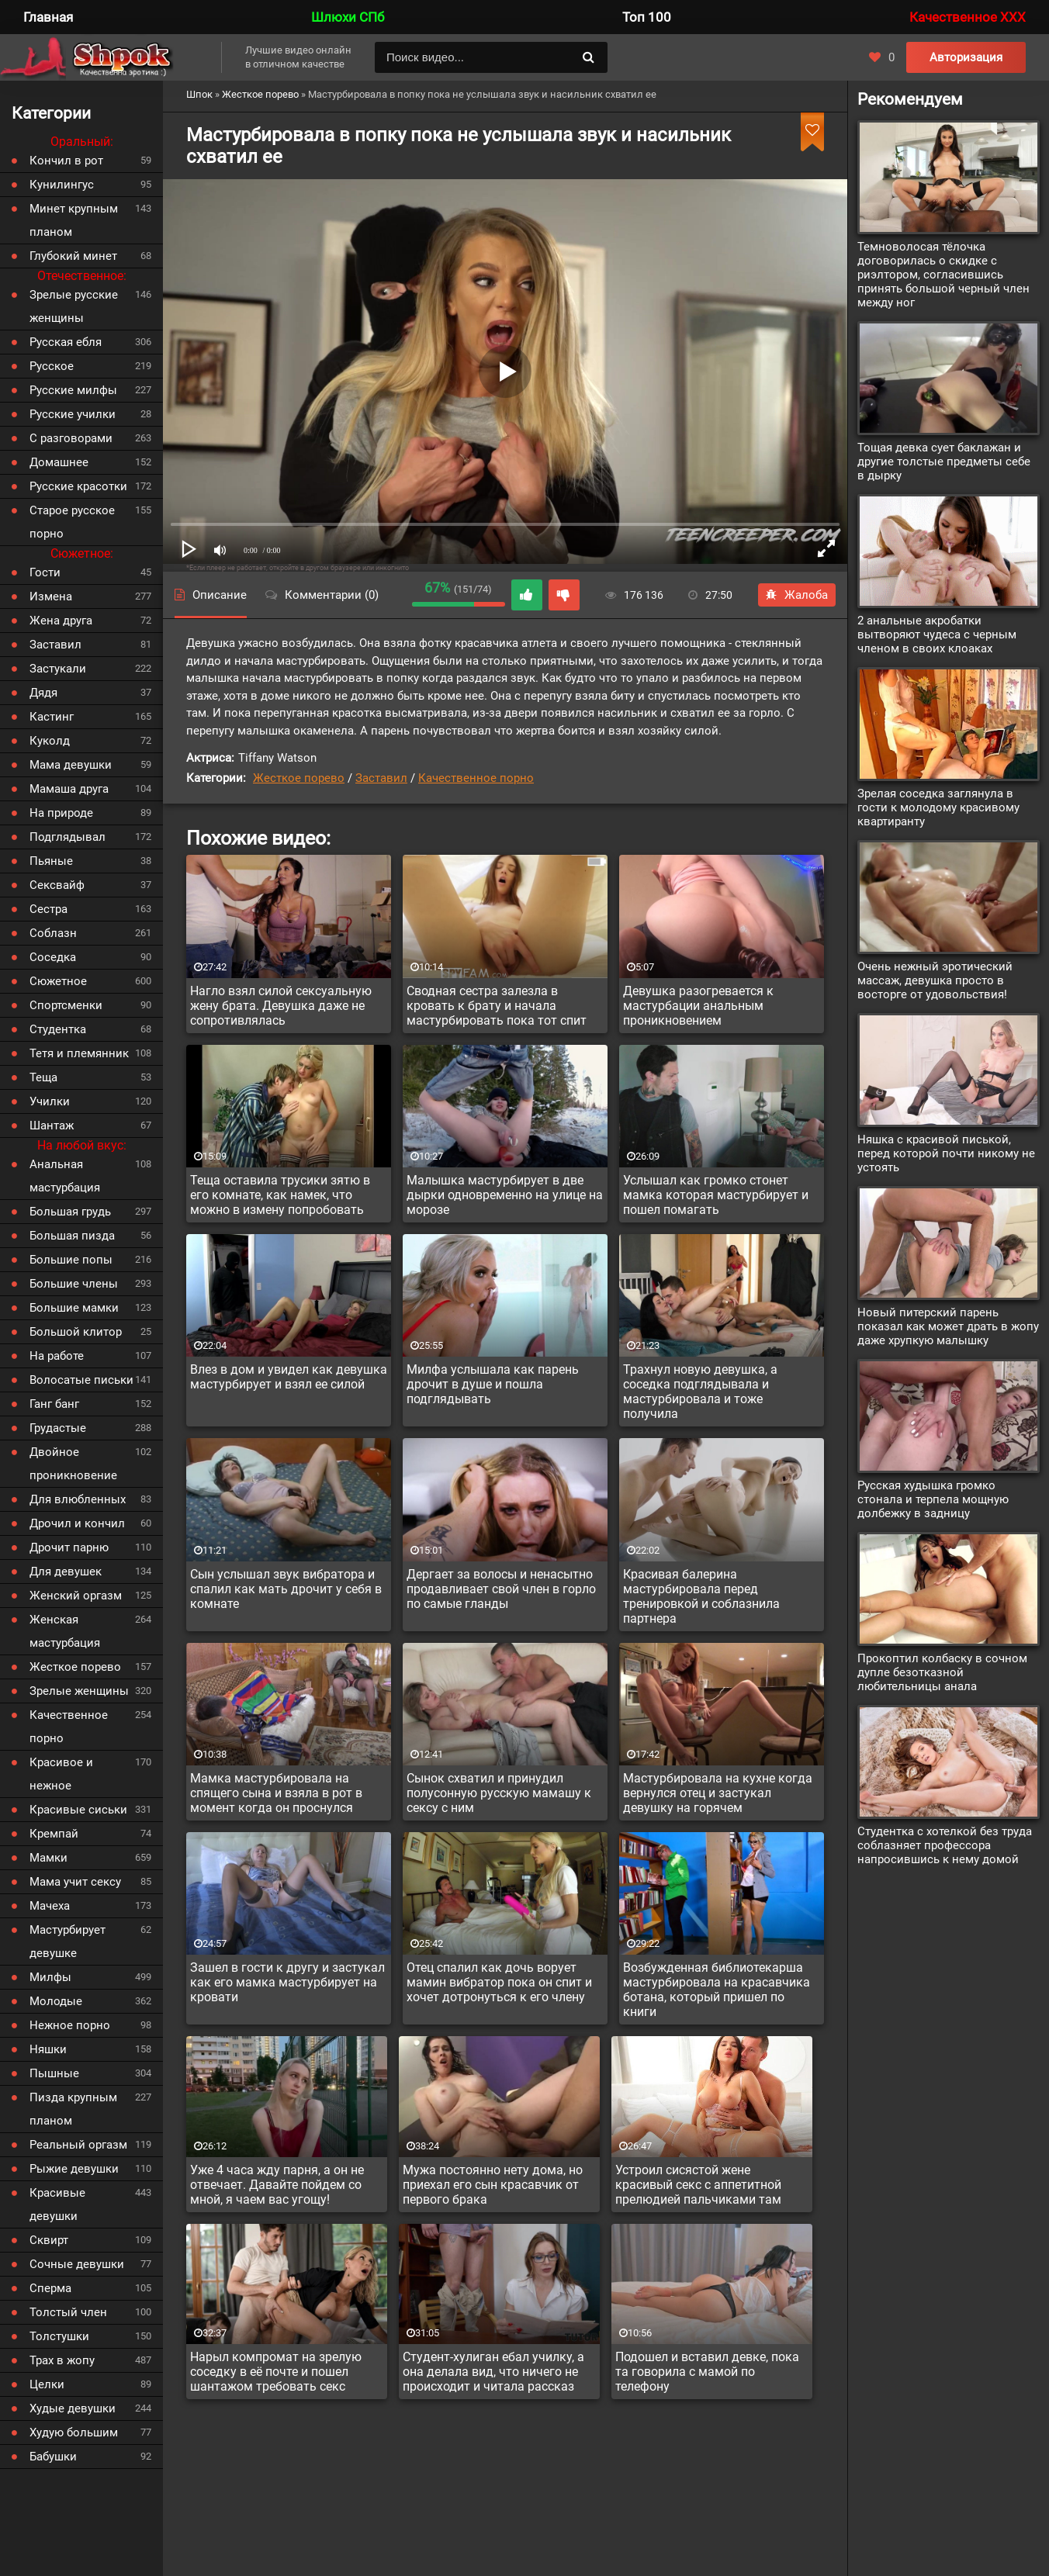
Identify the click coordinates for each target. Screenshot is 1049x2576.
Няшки (48, 2049)
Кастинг (51, 717)
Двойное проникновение (73, 1463)
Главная (48, 17)
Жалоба (797, 595)
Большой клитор (75, 1332)
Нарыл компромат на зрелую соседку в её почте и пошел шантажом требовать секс (276, 2372)
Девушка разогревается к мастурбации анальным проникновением (698, 1006)
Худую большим (73, 2432)
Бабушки (53, 2457)
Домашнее (58, 462)
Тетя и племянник (79, 1053)
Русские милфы (73, 390)
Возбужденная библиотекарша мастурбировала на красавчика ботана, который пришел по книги (716, 1989)
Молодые (55, 2001)
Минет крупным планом (73, 220)
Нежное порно (69, 2025)
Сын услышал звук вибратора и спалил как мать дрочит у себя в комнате (286, 1589)
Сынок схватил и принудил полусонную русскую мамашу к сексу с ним (499, 1793)
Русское (51, 366)
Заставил (381, 778)
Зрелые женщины (79, 1691)
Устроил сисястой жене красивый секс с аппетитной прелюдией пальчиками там (698, 2185)
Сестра (48, 909)
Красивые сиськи (78, 1810)
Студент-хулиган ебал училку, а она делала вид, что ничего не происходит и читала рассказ (493, 2372)
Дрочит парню (69, 1547)
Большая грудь (70, 1212)
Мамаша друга (69, 789)
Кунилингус (61, 185)
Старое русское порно (72, 522)
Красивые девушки (57, 2204)
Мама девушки (70, 765)
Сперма (50, 2288)
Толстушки (59, 2336)
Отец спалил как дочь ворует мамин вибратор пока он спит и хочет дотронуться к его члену (499, 1982)
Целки (46, 2384)
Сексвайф (57, 885)
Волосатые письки (81, 1380)
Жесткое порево (298, 778)
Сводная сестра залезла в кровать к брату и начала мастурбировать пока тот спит (497, 1006)
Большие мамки (74, 1308)
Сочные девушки (76, 2264)
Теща (43, 1077)
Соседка (52, 957)
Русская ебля (65, 342)
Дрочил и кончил (77, 1523)
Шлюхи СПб (347, 17)
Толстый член (68, 2312)
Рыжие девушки (74, 2169)
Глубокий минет (73, 256)
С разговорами (71, 438)
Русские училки (72, 414)
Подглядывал (67, 837)
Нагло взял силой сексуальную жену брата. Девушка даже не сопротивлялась (281, 1006)
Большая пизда (72, 1236)
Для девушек (65, 1571)
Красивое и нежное (61, 1774)
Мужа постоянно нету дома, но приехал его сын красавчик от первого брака (493, 2185)
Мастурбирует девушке (67, 1941)
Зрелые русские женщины (73, 306)
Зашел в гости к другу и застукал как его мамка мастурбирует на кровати (287, 1982)
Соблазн (53, 933)
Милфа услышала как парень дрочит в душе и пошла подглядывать (493, 1384)
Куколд (49, 741)
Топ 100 (646, 17)
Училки (49, 1101)
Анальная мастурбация (64, 1176)
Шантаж (51, 1125)
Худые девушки (72, 2408)
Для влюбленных (77, 1499)
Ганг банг (54, 1404)
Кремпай (53, 1834)
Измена (50, 596)
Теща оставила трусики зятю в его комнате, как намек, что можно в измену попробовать (280, 1195)
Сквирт (48, 2240)
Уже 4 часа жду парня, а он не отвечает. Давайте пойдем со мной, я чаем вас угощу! (277, 2185)
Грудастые (57, 1428)
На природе (61, 813)
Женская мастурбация (64, 1631)
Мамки (48, 1858)
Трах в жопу (62, 2360)
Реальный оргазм (78, 2145)
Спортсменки (65, 1005)
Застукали (57, 669)
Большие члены (73, 1284)
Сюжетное (58, 981)
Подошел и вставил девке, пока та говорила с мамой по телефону (707, 2372)
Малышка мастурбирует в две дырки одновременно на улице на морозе (505, 1195)
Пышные (54, 2073)
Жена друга (60, 621)
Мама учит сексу (75, 1882)
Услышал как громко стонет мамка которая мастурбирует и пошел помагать (715, 1195)
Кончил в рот (66, 161)
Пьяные (51, 861)
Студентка (57, 1029)
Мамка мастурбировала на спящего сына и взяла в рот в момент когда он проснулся (276, 1793)
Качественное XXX (967, 17)
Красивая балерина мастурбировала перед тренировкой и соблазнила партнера (701, 1596)
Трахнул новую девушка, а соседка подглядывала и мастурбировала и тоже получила (700, 1391)
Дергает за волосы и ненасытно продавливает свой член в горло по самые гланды (501, 1589)
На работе (56, 1356)
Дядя (43, 693)
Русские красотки (78, 486)
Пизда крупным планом (73, 2109)
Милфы (50, 1977)
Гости (45, 572)
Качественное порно (476, 778)
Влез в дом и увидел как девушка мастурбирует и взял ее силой (288, 1377)
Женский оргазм (75, 1596)
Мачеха (49, 1906)
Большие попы (71, 1260)
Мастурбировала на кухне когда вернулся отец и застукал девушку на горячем (717, 1793)
